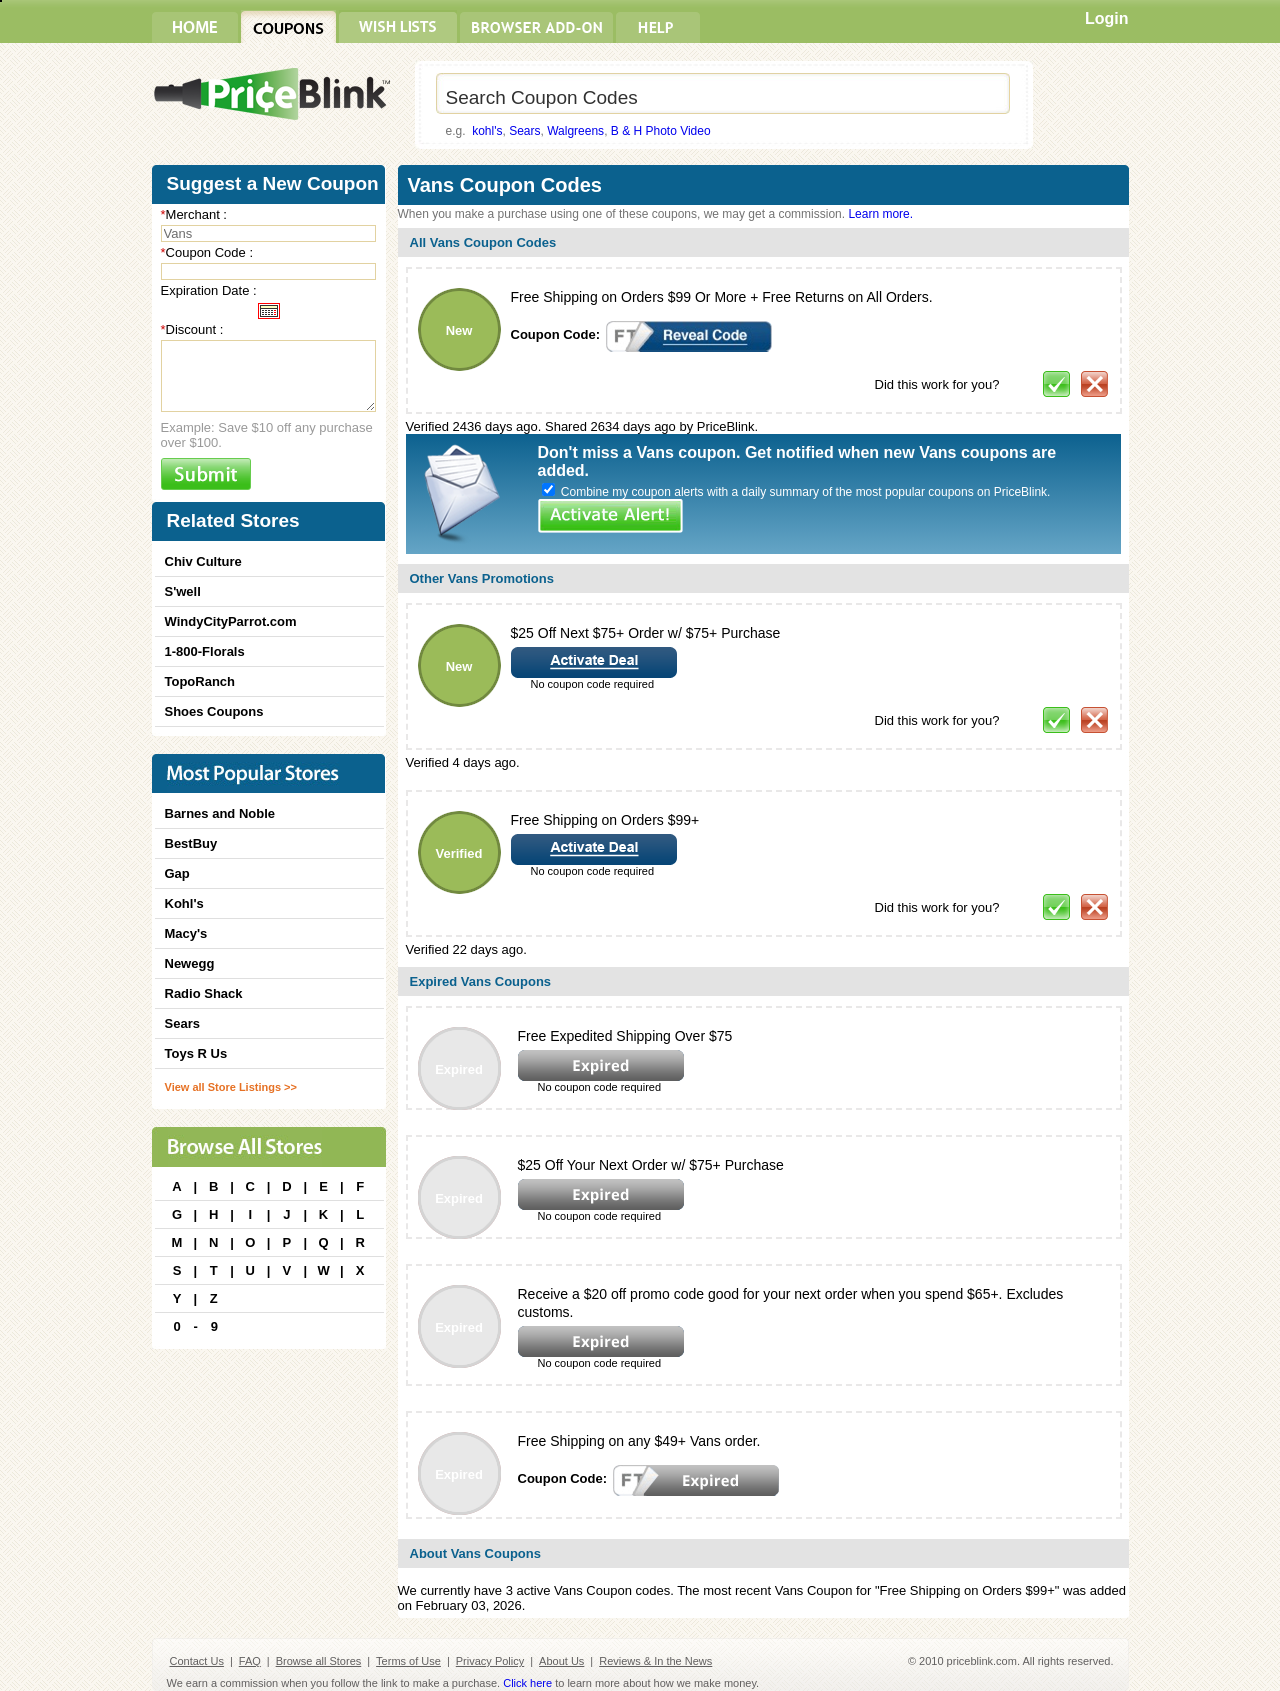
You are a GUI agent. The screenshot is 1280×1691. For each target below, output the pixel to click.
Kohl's (184, 903)
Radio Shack (204, 993)
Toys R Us (196, 1053)
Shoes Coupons (214, 711)
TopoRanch (200, 681)
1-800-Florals (205, 651)
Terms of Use (408, 1661)
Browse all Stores (319, 1661)
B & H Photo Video (661, 131)
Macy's (186, 933)
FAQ (250, 1661)
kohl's (487, 131)
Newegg (190, 963)
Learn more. (880, 214)
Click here (527, 1683)
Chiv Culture (203, 561)
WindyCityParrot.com (231, 621)
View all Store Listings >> (231, 1087)
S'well (183, 591)
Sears (524, 131)
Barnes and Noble (220, 813)
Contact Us (197, 1661)
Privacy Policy (490, 1661)
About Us (561, 1661)
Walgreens (575, 131)
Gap (177, 873)
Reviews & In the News (655, 1661)
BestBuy (191, 843)
